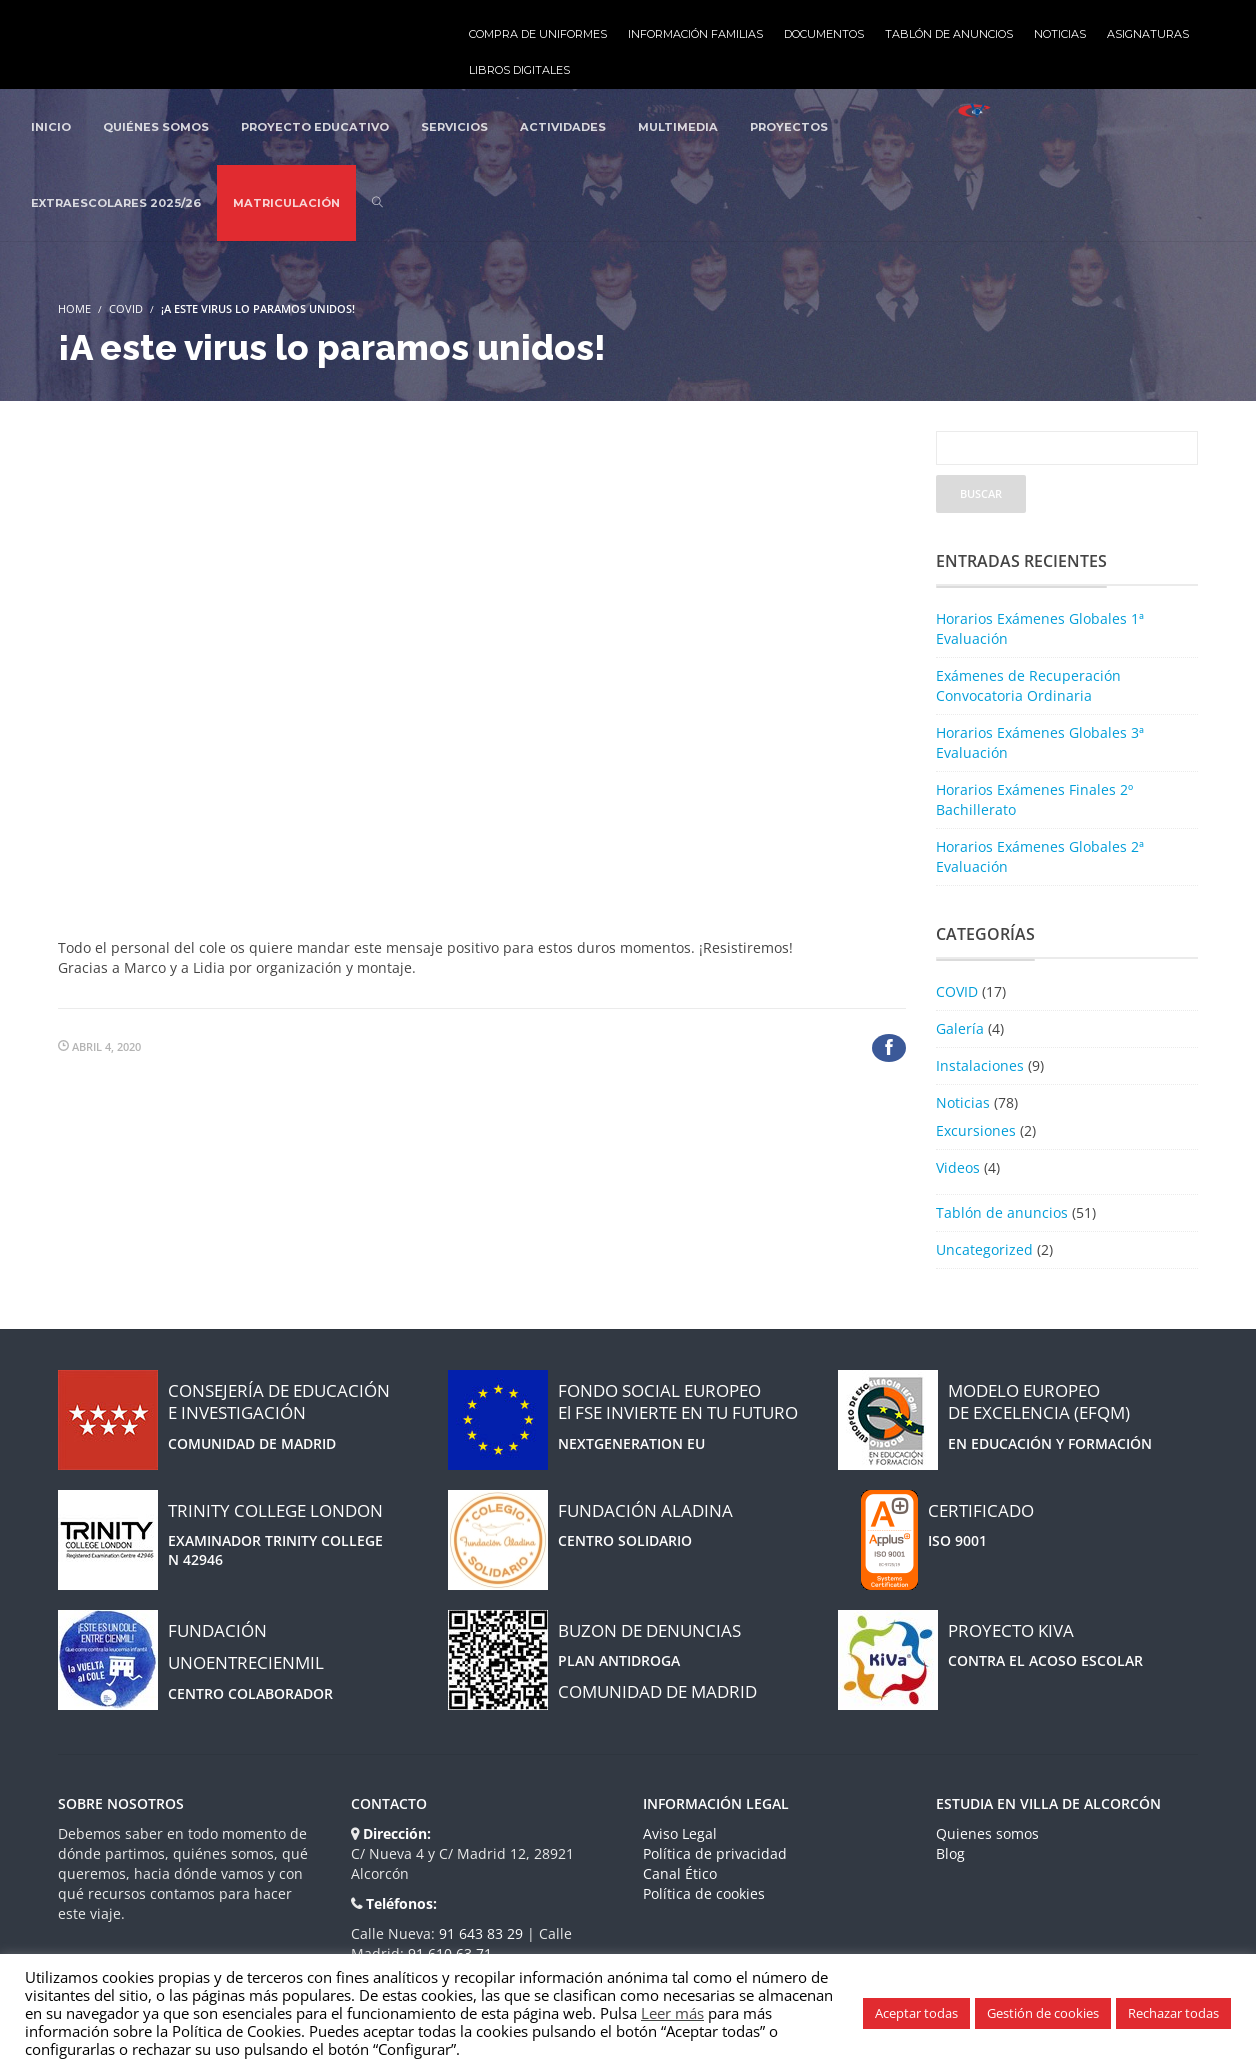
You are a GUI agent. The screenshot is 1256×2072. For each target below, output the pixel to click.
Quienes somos (987, 1833)
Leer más (672, 2013)
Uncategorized (984, 1249)
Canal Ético (680, 1873)
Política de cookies (704, 1893)
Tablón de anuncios (949, 34)
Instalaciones (980, 1065)
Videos (958, 1167)
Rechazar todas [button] (1173, 2013)
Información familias (695, 34)
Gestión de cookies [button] (1043, 2013)
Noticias (1060, 34)
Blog (950, 1853)
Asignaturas (1148, 34)
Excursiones (976, 1130)
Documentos (824, 34)
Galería (960, 1028)
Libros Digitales (519, 70)
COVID (126, 308)
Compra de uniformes (538, 34)
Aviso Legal (680, 1833)
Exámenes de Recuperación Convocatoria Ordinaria (1028, 685)
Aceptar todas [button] (916, 2013)
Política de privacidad (715, 1853)
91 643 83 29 (483, 1933)
